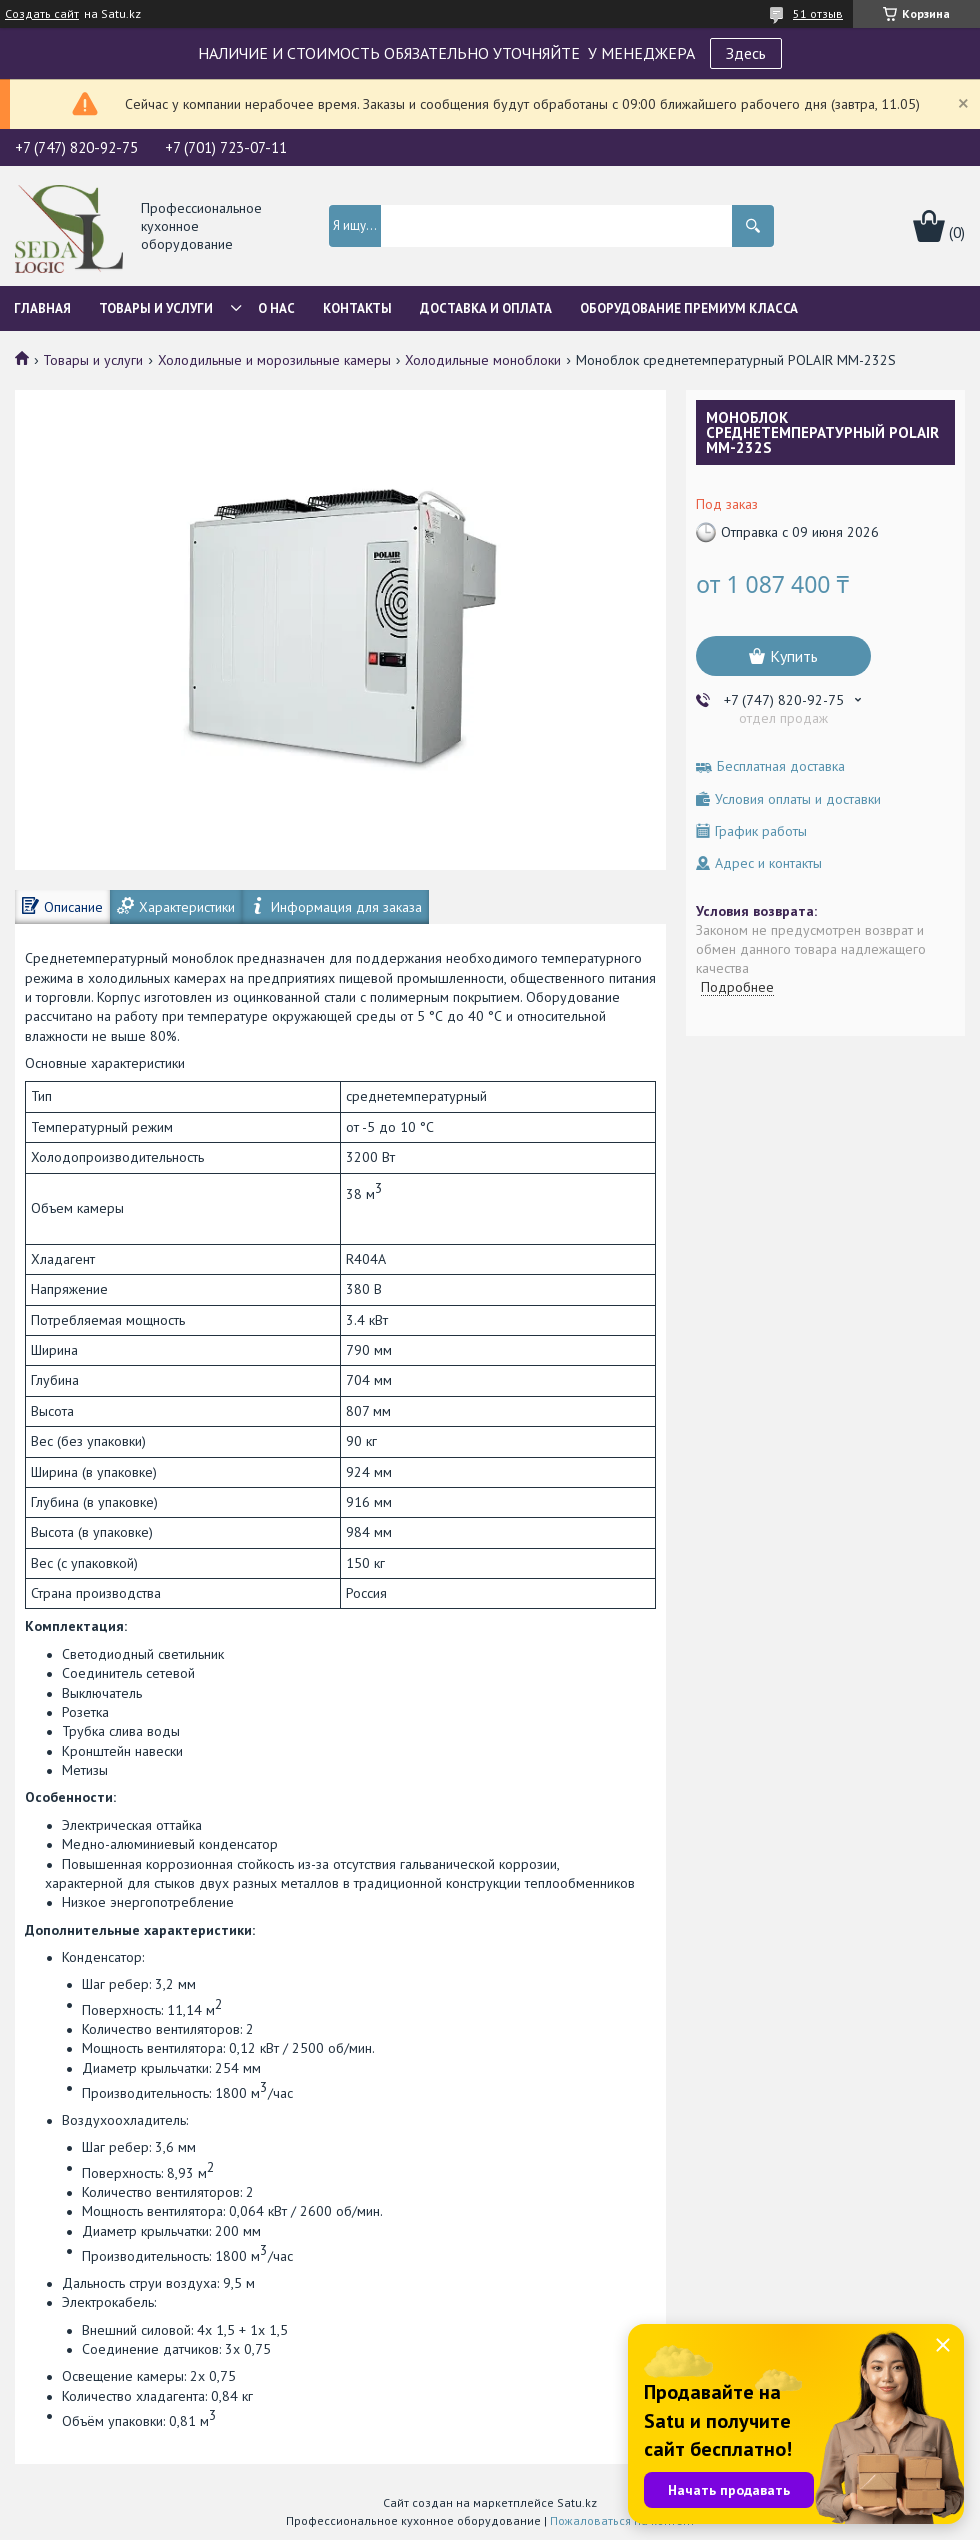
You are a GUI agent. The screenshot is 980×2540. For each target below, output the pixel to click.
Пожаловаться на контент (622, 2520)
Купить (794, 656)
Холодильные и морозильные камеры (274, 360)
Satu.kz (577, 2502)
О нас (276, 308)
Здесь (746, 53)
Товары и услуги (156, 308)
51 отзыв (818, 13)
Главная (42, 308)
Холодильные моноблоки (483, 360)
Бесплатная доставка (781, 766)
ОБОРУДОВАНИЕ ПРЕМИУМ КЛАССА (689, 308)
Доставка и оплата (486, 308)
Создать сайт (42, 14)
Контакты (357, 308)
